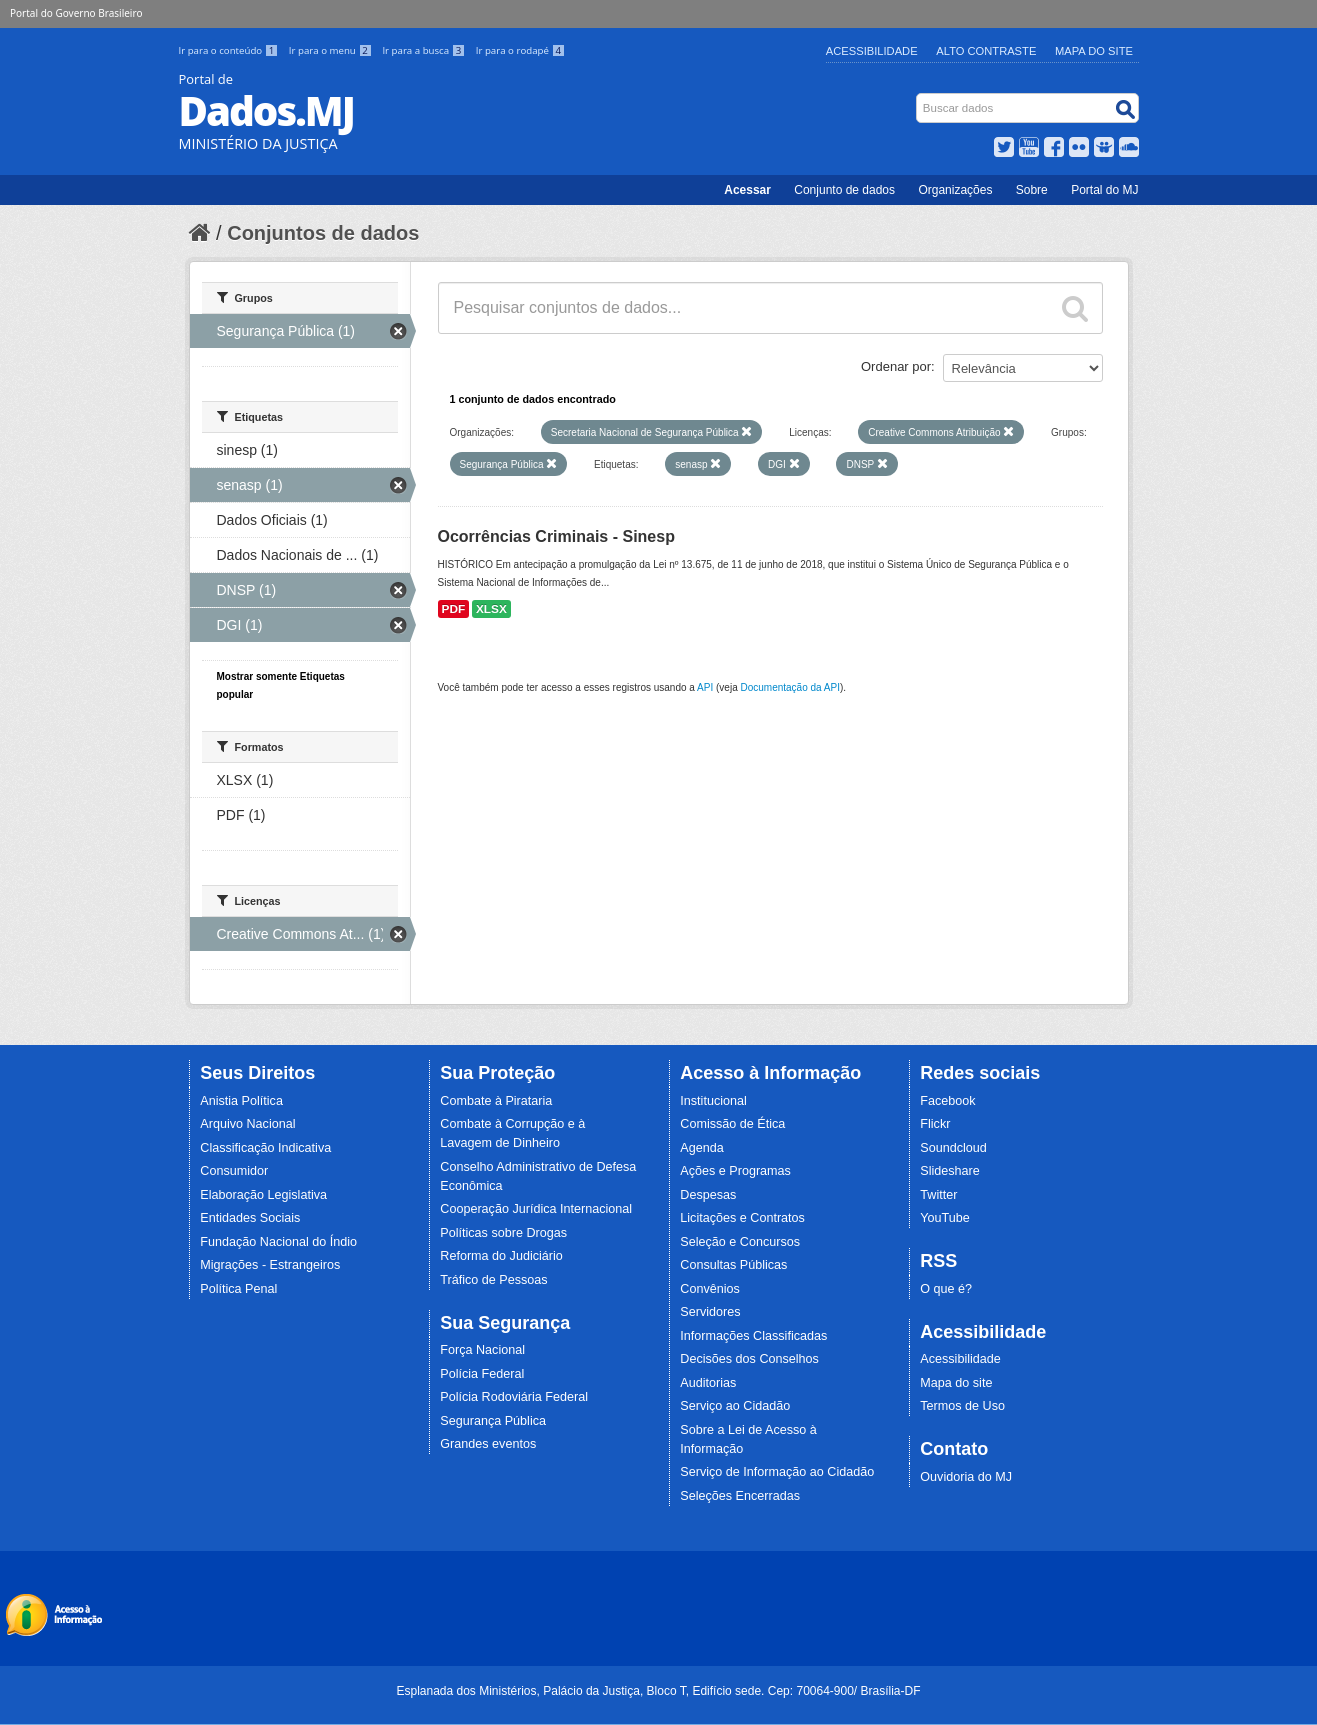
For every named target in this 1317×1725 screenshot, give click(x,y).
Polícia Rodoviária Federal (514, 1397)
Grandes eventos (488, 1444)
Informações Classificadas (753, 1336)
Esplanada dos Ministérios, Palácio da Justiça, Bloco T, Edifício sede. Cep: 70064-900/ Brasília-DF (658, 1691)
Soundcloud (953, 1148)
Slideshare (950, 1171)
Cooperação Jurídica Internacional (536, 1209)
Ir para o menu (332, 50)
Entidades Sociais (250, 1218)
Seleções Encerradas (740, 1496)
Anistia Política (241, 1101)
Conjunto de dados (844, 190)
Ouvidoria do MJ (966, 1477)
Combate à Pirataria (496, 1101)
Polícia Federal (482, 1374)
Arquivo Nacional (247, 1124)
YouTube (945, 1218)
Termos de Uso (962, 1406)
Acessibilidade (872, 51)
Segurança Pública (493, 1421)
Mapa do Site (1094, 51)
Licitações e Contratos (742, 1218)
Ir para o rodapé (520, 50)
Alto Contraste (986, 51)
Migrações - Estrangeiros (270, 1265)
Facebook (947, 1101)
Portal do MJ (1104, 190)
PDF (454, 609)
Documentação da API (790, 687)
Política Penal (238, 1289)
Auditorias (708, 1383)
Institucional (713, 1101)
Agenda (701, 1148)
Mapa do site (956, 1383)
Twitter (938, 1195)
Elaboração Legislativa (263, 1195)
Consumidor (234, 1171)
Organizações (955, 190)
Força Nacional (482, 1350)
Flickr (935, 1124)
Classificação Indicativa (265, 1148)
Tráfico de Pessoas (493, 1280)
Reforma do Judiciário (501, 1256)
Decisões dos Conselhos (749, 1359)
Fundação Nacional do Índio (278, 1242)
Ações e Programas (735, 1171)
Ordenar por (896, 366)
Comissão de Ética (732, 1124)
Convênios (710, 1289)
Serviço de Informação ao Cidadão (777, 1472)
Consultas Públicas (733, 1265)
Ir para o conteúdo (230, 50)
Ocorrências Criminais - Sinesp (556, 536)
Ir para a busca (424, 50)
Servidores (710, 1312)
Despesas (708, 1195)
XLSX (491, 609)
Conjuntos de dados (323, 233)
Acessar (747, 190)
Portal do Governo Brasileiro (76, 13)
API (705, 687)
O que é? (946, 1289)
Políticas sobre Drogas (503, 1233)
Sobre (1032, 190)
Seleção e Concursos (740, 1242)
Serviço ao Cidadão (735, 1406)
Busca (917, 97)
